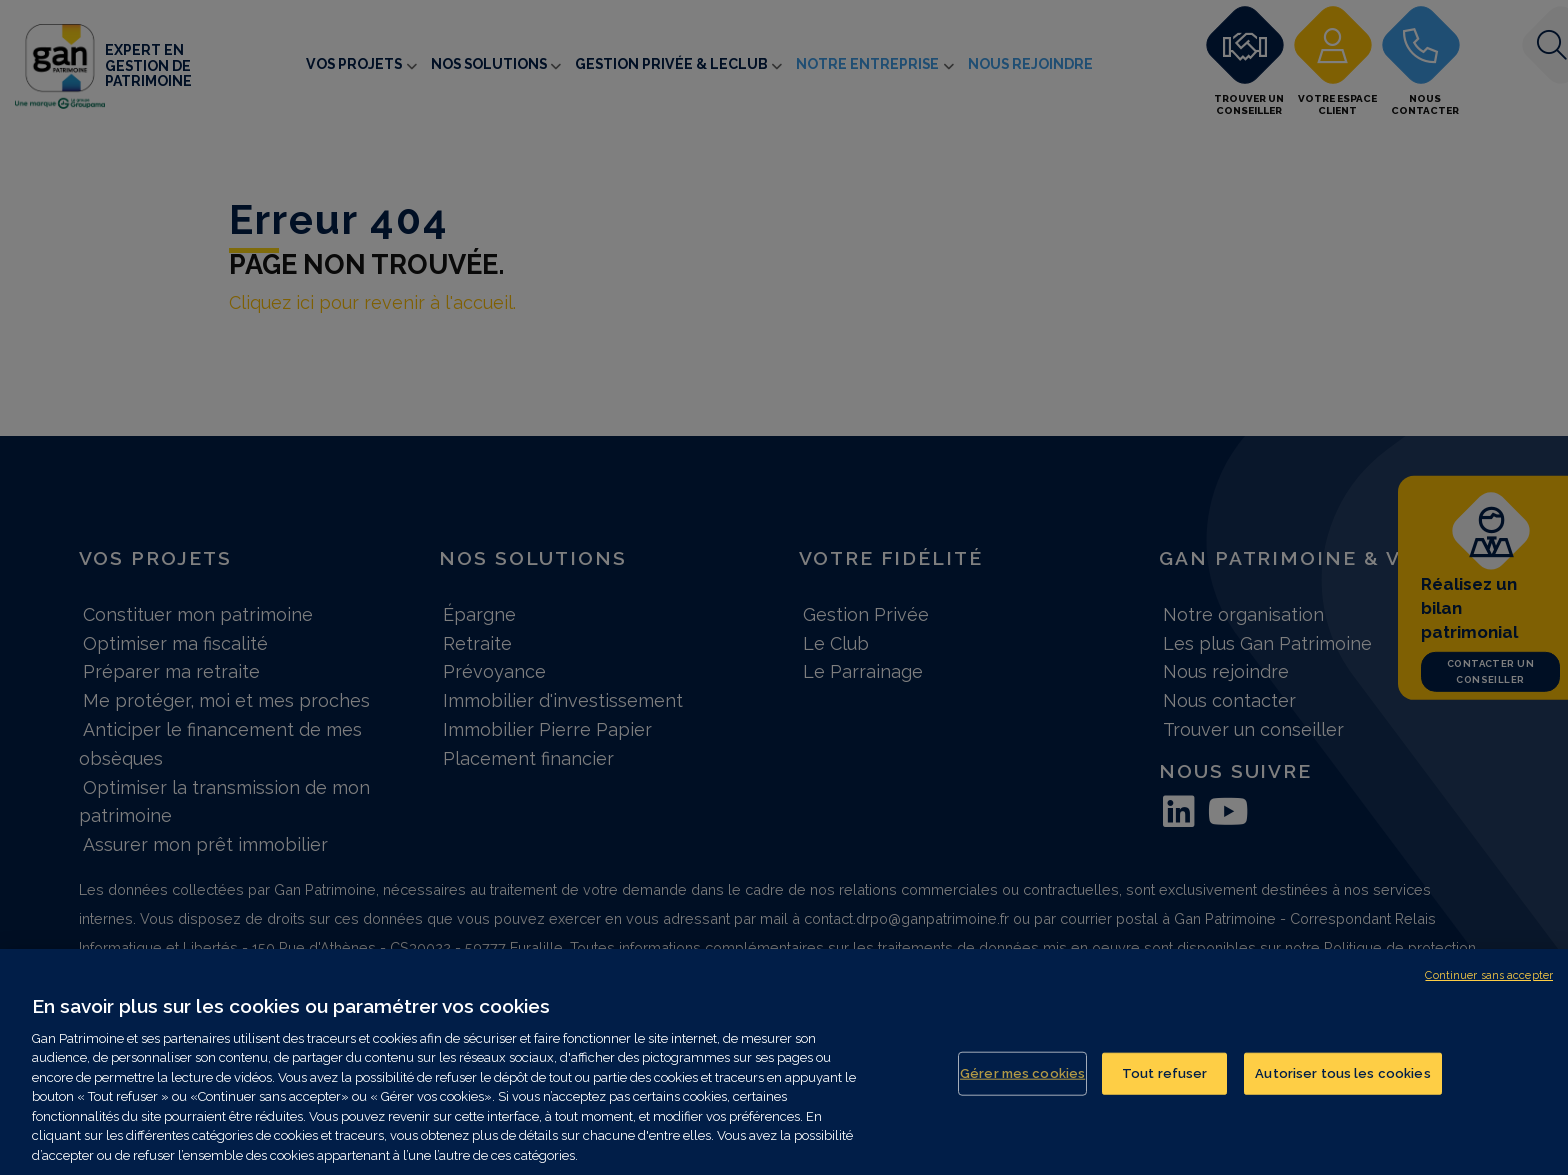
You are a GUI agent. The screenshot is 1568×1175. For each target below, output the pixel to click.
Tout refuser (1165, 1087)
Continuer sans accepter (1489, 990)
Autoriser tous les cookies (1342, 1087)
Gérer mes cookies (1022, 1087)
